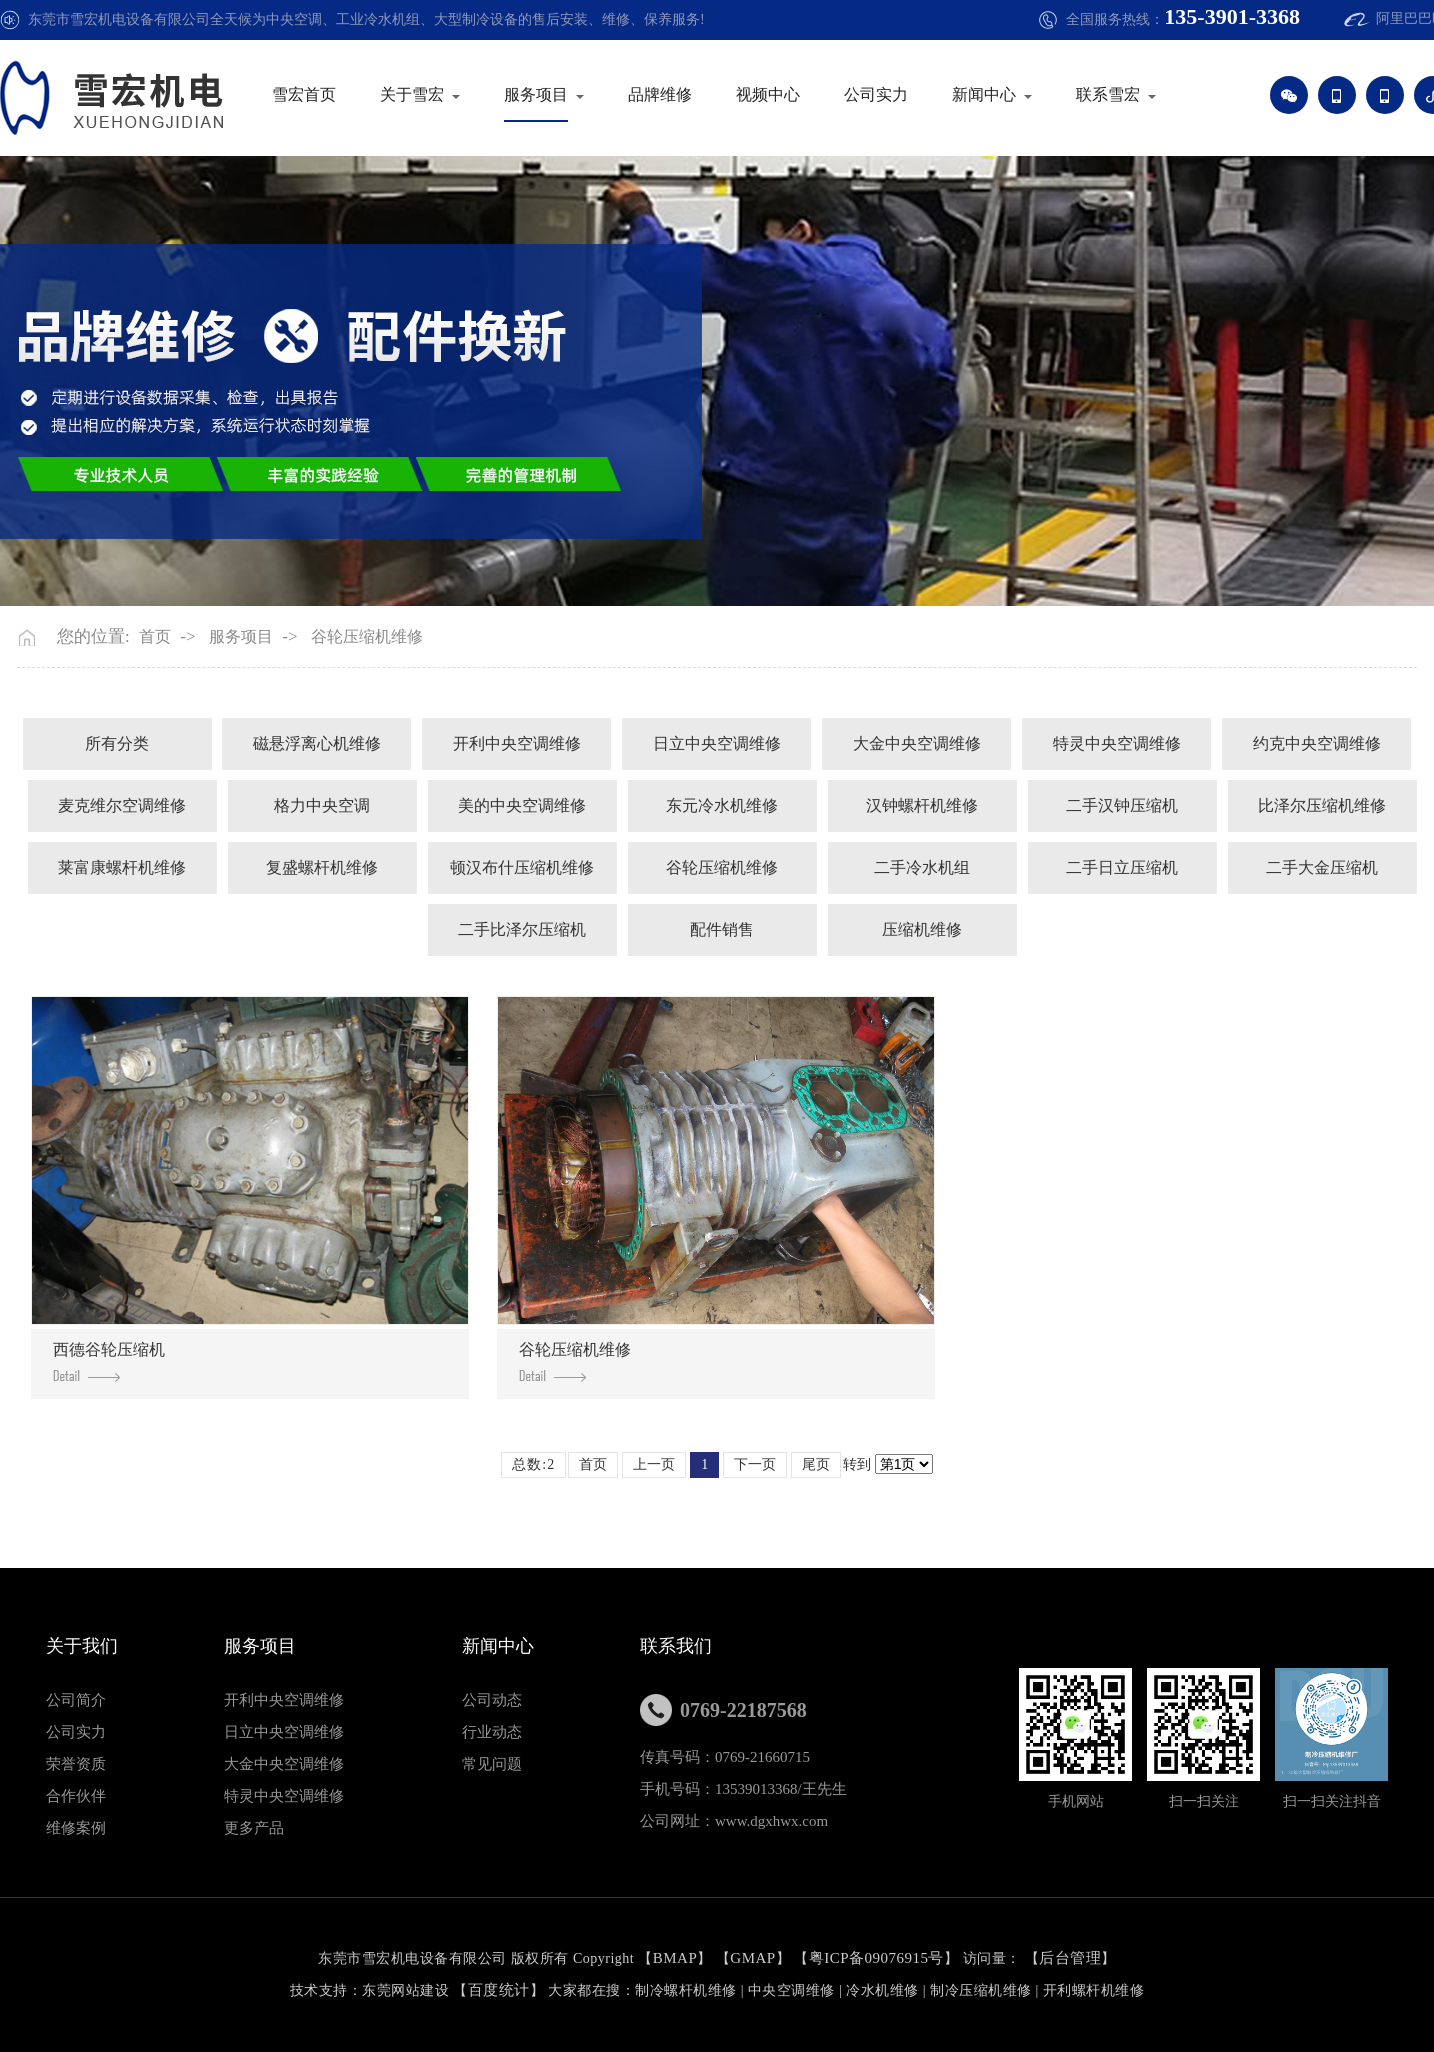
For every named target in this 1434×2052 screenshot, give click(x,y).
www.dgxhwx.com (771, 1821)
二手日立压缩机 (1122, 867)
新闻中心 (1001, 94)
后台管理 (1070, 1958)
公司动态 (492, 1700)
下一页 (755, 1464)
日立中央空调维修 (717, 743)
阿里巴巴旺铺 (1375, 18)
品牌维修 (677, 94)
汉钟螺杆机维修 (922, 805)
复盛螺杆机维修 (322, 867)
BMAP (675, 1958)
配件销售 (722, 929)
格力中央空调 (322, 805)
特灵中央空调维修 (1117, 743)
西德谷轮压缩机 (109, 1361)
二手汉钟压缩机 (1122, 805)
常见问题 (492, 1764)
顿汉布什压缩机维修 (522, 867)
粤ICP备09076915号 (876, 1958)
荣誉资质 (76, 1764)
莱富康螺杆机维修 (122, 867)
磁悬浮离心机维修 (317, 743)
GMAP (752, 1958)
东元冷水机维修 (722, 805)
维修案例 (76, 1828)
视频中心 (785, 94)
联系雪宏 (1125, 94)
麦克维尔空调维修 (122, 805)
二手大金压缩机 (1322, 867)
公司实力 (893, 94)
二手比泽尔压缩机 (522, 929)
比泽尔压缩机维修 (1322, 805)
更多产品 (254, 1828)
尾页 (816, 1464)
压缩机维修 (922, 929)
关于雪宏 (429, 94)
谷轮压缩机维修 (367, 637)
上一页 (654, 1464)
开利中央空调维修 (517, 743)
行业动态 (492, 1732)
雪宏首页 (321, 94)
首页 (155, 637)
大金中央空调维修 (917, 743)
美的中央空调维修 (522, 805)
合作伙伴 (76, 1796)
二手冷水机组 (922, 867)
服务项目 (553, 94)
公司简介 (76, 1700)
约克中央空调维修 (1317, 743)
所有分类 (117, 743)
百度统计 (499, 1990)
